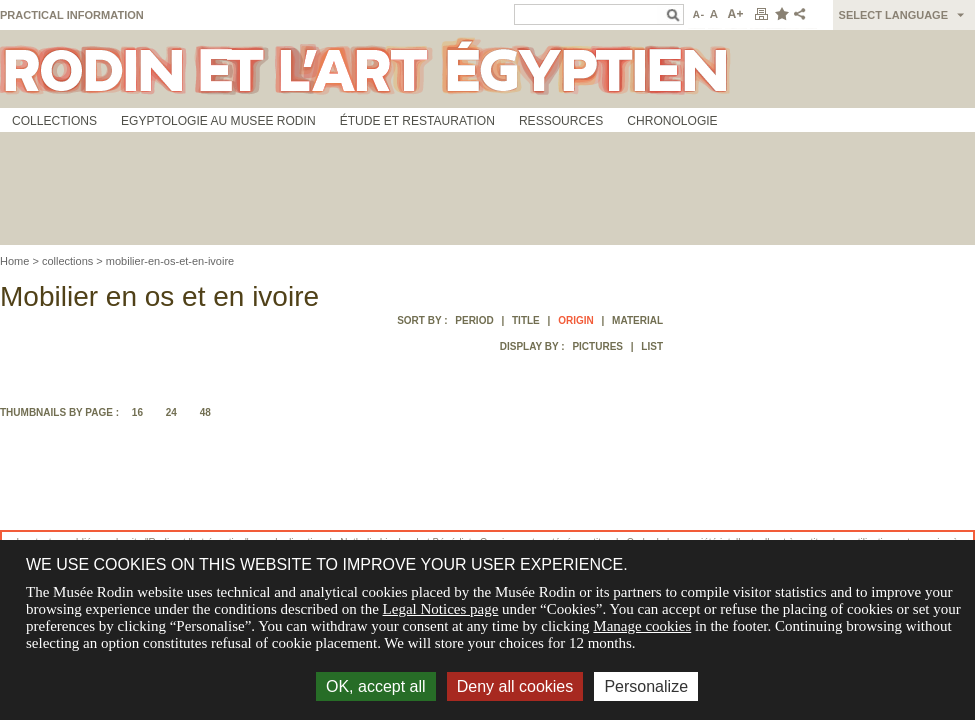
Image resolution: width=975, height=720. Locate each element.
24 (171, 412)
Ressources (561, 121)
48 (205, 412)
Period (474, 320)
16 (137, 412)
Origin (576, 320)
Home (14, 261)
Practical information (72, 15)
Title (526, 320)
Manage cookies (642, 626)
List (652, 346)
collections (67, 261)
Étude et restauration (417, 121)
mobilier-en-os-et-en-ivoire (170, 261)
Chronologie (672, 121)
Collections (54, 121)
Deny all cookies (515, 686)
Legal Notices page (441, 609)
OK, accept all (376, 686)
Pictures (597, 346)
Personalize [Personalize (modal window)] (646, 686)
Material (637, 320)
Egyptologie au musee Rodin (218, 121)
